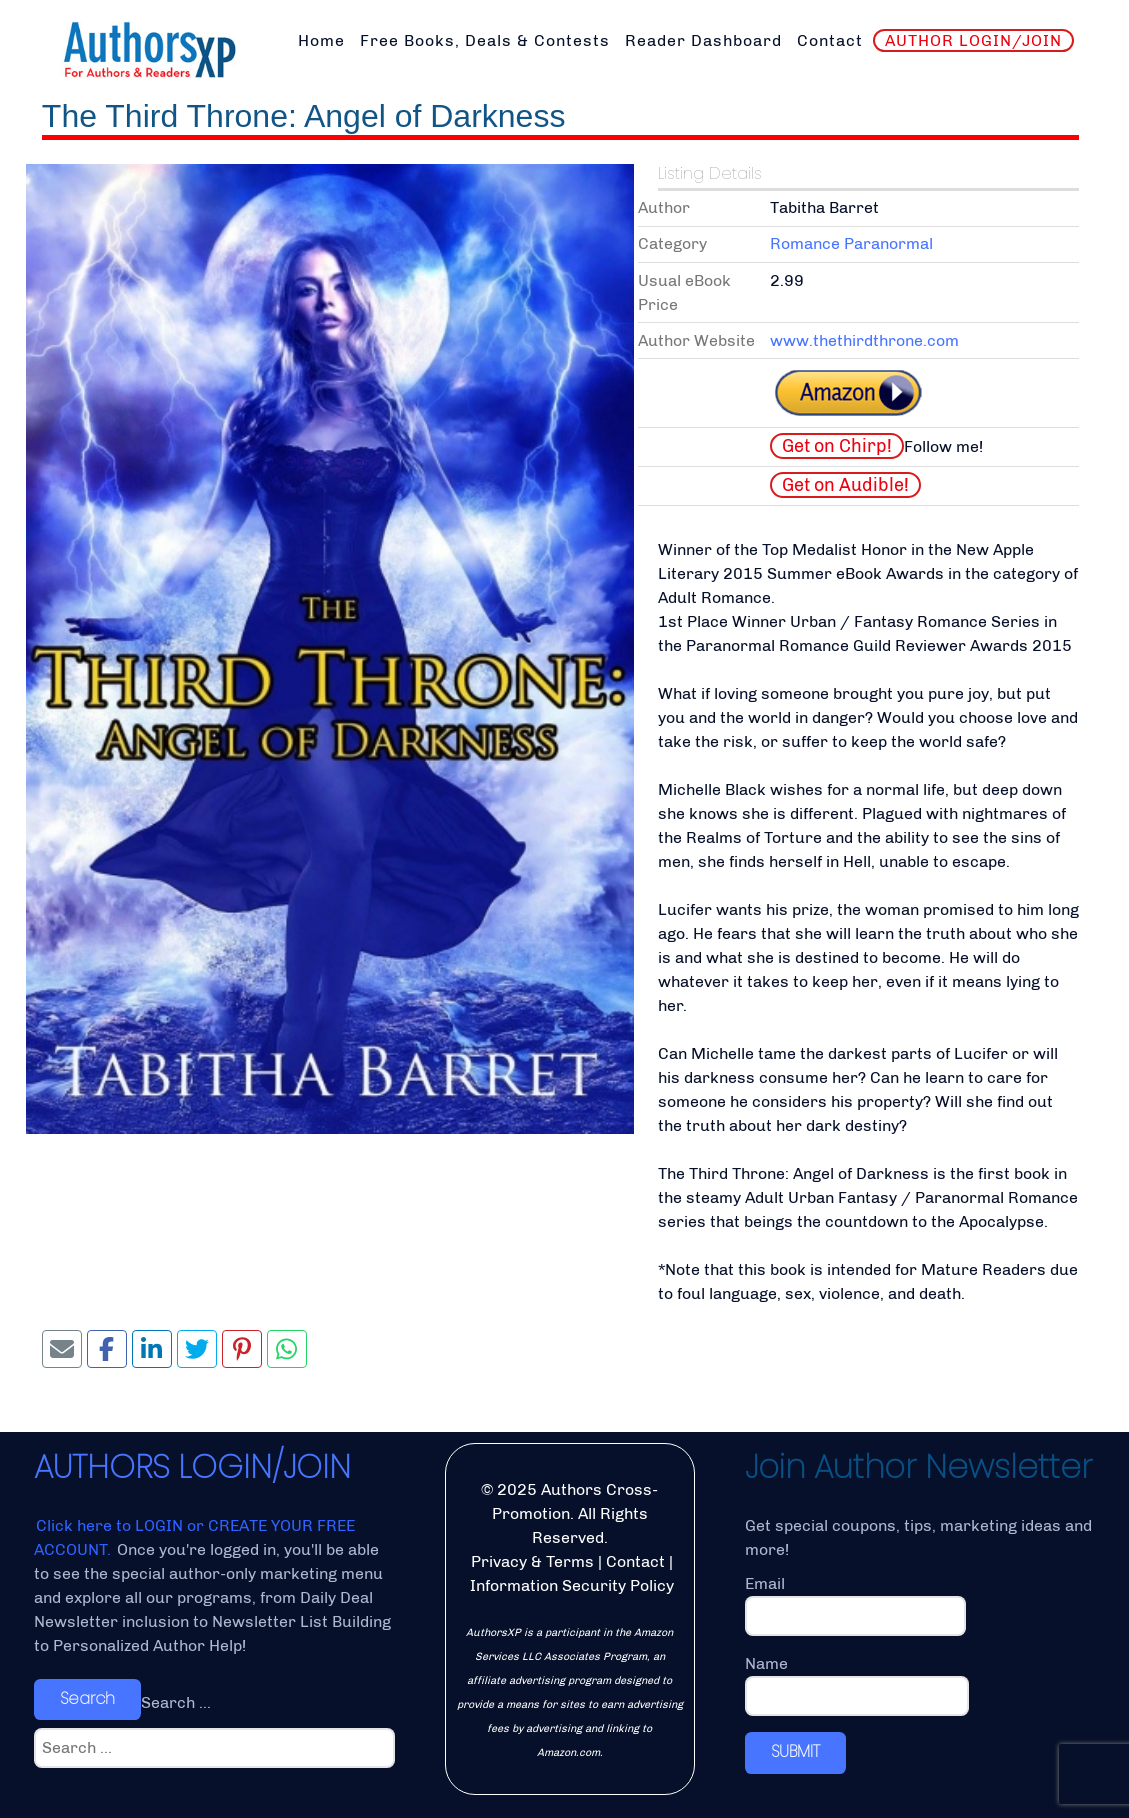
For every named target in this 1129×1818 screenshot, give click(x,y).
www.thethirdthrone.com (864, 340)
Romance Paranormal (851, 243)
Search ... (176, 1702)
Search (87, 1698)
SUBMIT (795, 1751)
